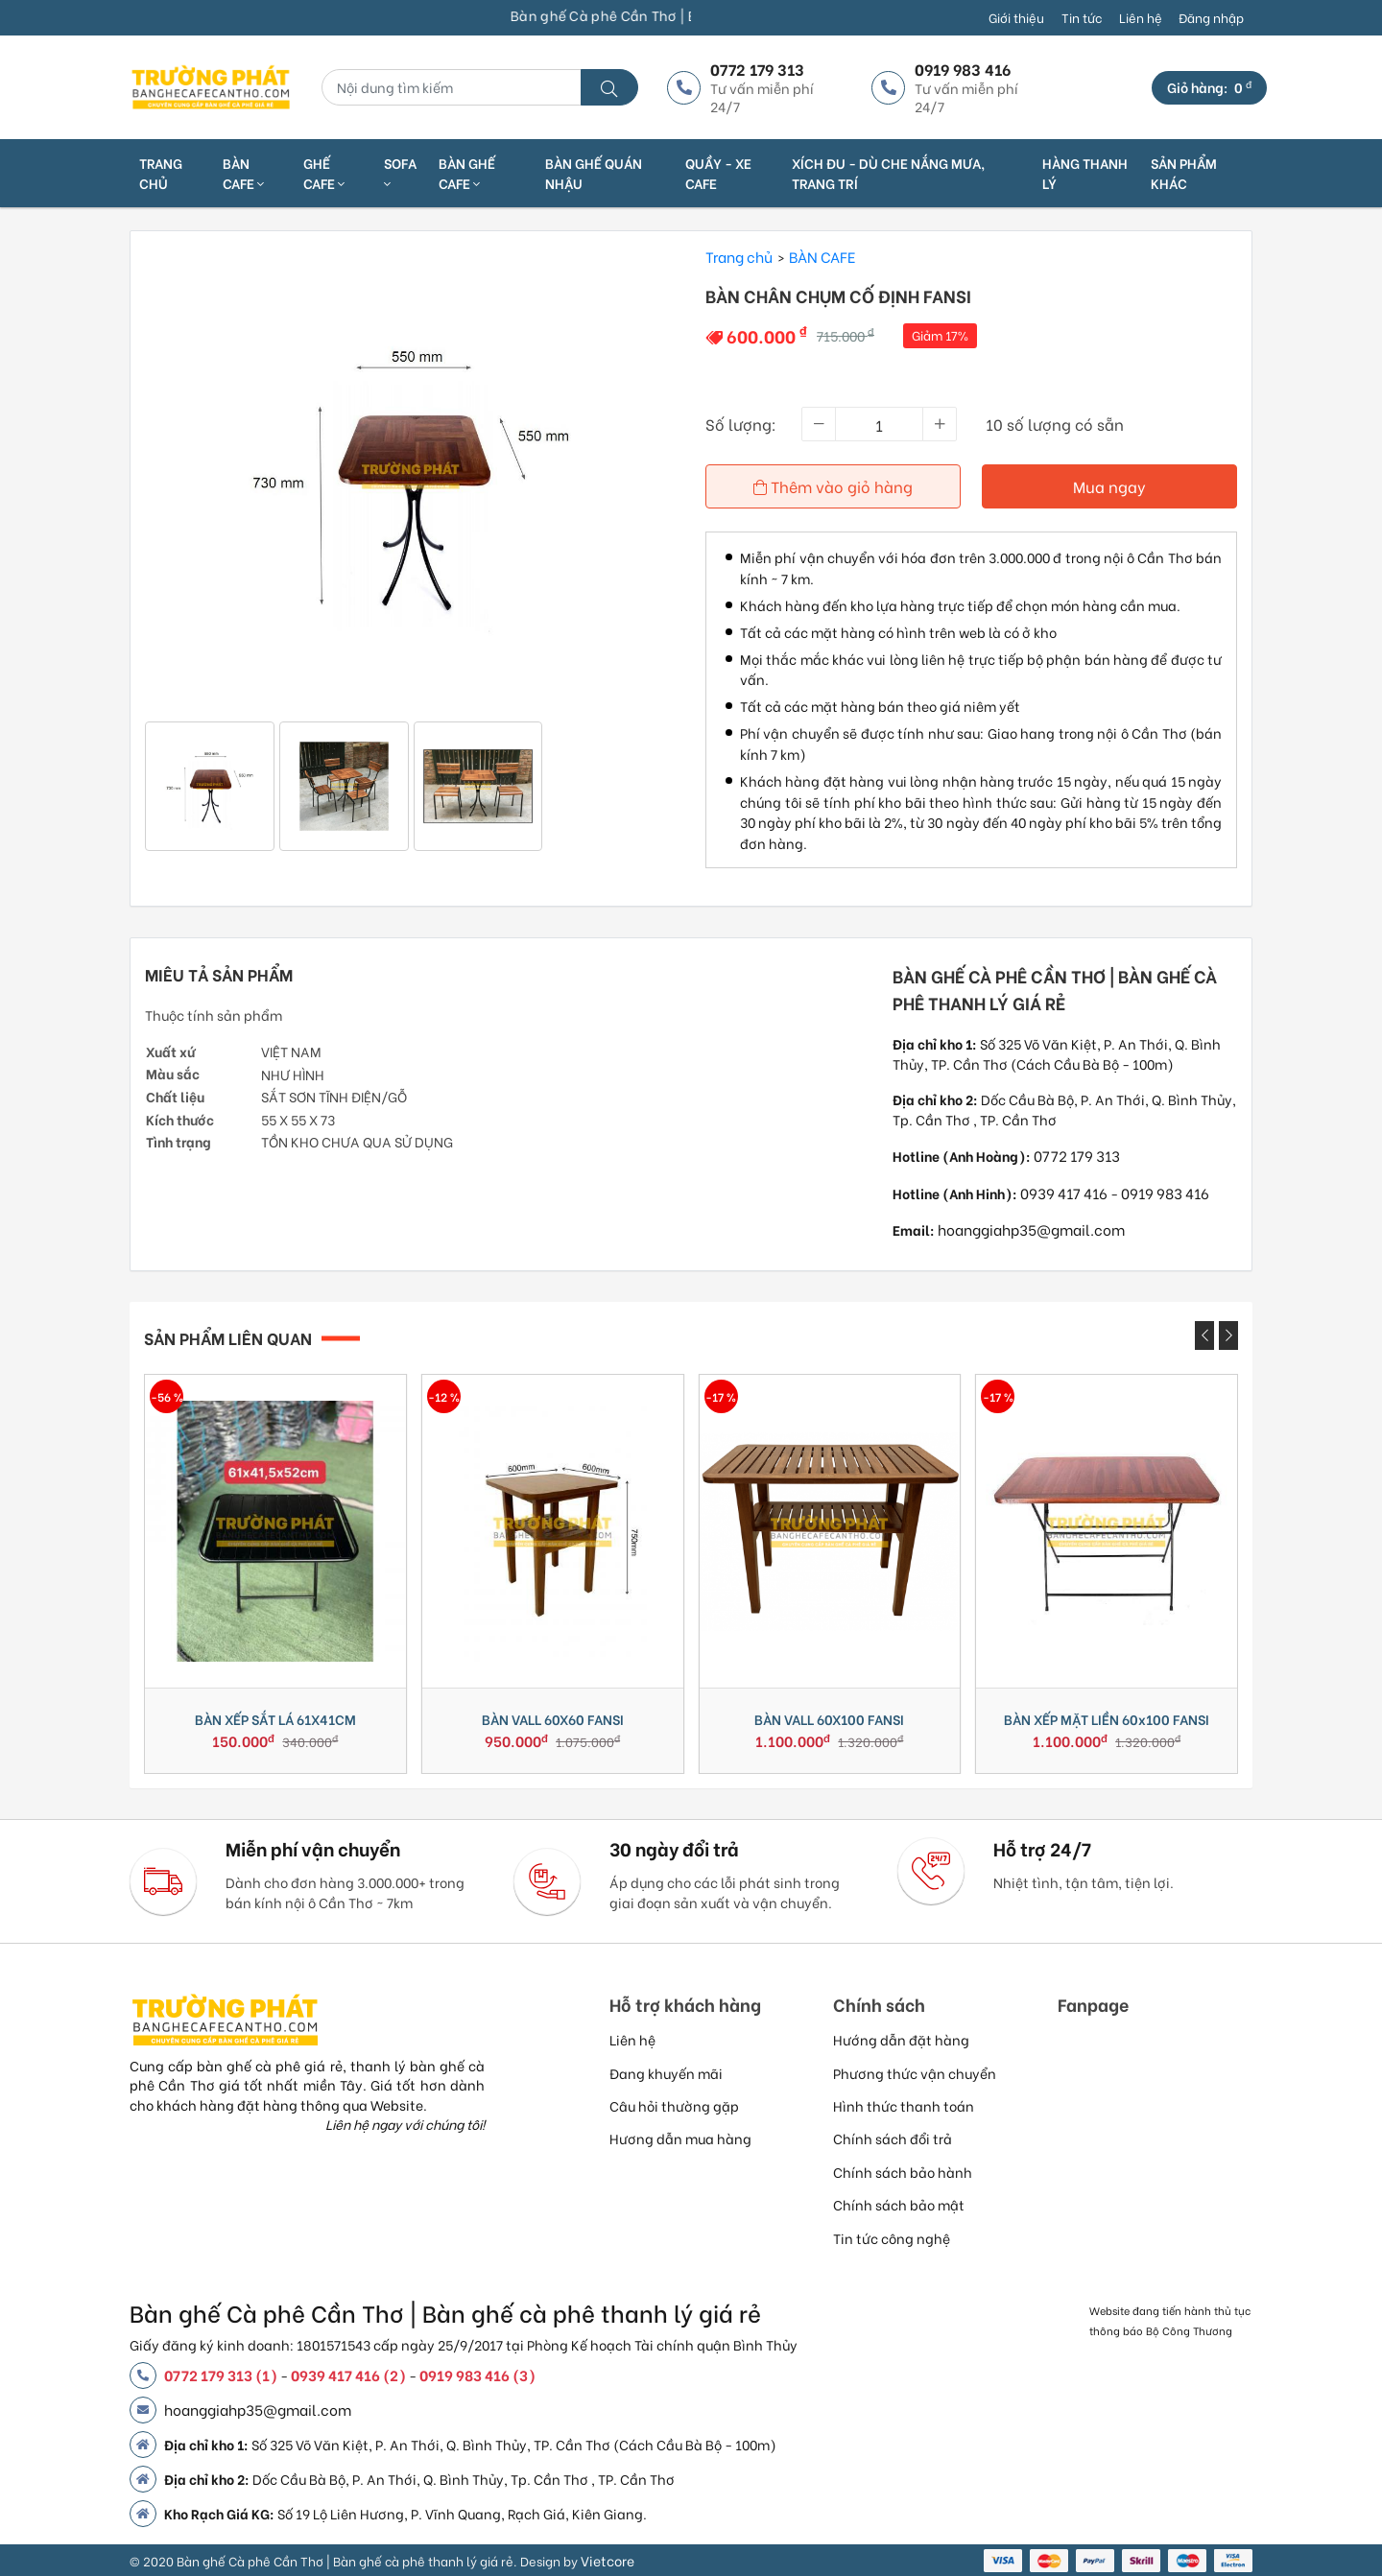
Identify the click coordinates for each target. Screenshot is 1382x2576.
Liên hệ (1140, 17)
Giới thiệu (1016, 17)
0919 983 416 (1165, 1192)
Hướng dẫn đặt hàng (901, 2039)
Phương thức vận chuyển (914, 2073)
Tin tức (1081, 17)
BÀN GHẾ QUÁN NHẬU (593, 173)
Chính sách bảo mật (899, 2204)
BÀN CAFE (243, 173)
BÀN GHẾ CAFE (467, 173)
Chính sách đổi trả (892, 2138)
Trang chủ (160, 173)
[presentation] (1204, 1335)
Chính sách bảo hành (902, 2172)
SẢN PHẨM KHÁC (1184, 173)
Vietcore (607, 2560)
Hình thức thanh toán (903, 2105)
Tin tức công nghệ (891, 2238)
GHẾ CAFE (324, 173)
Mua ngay (1109, 486)
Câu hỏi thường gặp (674, 2105)
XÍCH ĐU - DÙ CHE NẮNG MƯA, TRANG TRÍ (888, 173)
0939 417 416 (1064, 1192)
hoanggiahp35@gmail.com (1031, 1229)
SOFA (400, 172)
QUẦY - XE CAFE (718, 173)
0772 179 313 (1077, 1155)
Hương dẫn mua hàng (680, 2138)
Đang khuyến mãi (666, 2073)
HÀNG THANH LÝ (1085, 173)
